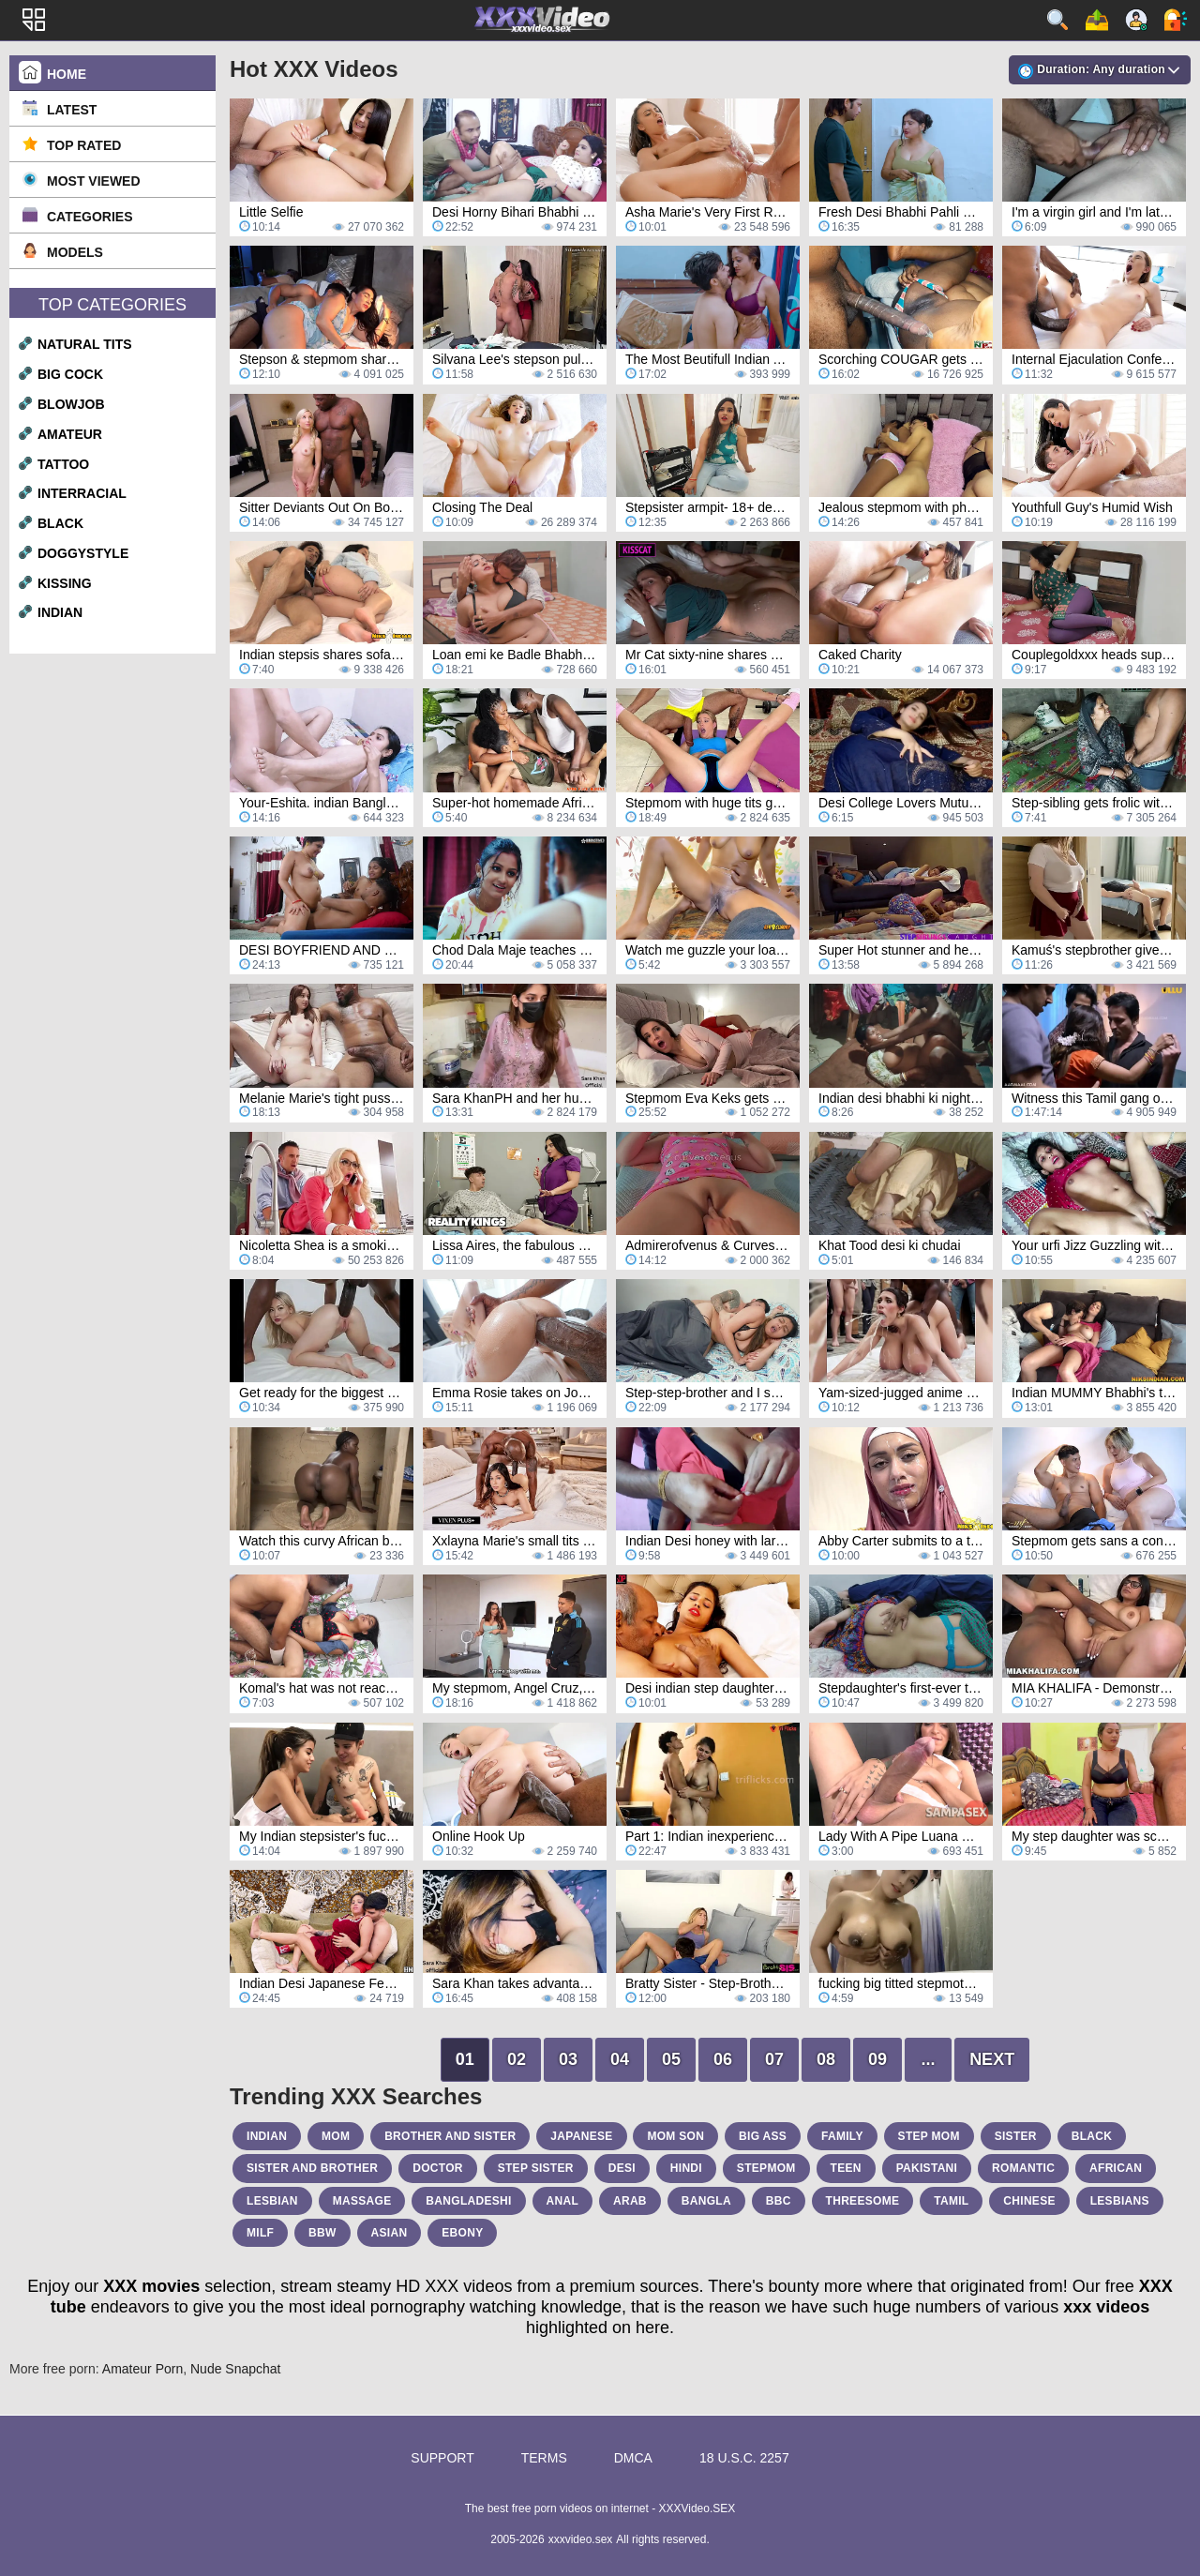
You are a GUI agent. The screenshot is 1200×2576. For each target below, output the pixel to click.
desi (622, 2168)
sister (1016, 2136)
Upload (1097, 20)
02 (516, 2059)
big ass (763, 2136)
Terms (544, 2457)
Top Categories (112, 304)
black (60, 523)
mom (336, 2136)
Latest (72, 109)
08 (826, 2059)
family (842, 2136)
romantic (1023, 2168)
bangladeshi (468, 2200)
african (1115, 2168)
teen (846, 2168)
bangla (706, 2200)
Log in (1176, 20)
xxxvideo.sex (580, 2539)
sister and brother (312, 2168)
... (929, 2059)
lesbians (1119, 2200)
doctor (437, 2168)
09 (877, 2059)
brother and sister (450, 2136)
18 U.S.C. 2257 (744, 2457)
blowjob (71, 404)
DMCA (633, 2457)
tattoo (63, 464)
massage (362, 2200)
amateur (70, 434)
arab (630, 2200)
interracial (82, 493)
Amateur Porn (142, 2368)
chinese (1029, 2200)
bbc (778, 2200)
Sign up (1136, 20)
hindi (686, 2168)
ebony (462, 2232)
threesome (863, 2200)
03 (568, 2059)
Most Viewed (94, 180)
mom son (675, 2136)
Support (442, 2457)
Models (75, 252)
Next (991, 2059)
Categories (90, 216)
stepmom (766, 2168)
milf (260, 2232)
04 (619, 2059)
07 (774, 2059)
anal (563, 2200)
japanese (581, 2136)
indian (60, 612)
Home (66, 74)
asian (389, 2232)
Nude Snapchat (235, 2368)
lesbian (272, 2200)
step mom (929, 2136)
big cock (70, 374)
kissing (65, 583)
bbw (322, 2232)
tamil (951, 2200)
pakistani (927, 2168)
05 (671, 2059)
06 (722, 2059)
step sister (536, 2168)
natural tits (85, 344)
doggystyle (83, 553)
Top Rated (84, 145)
